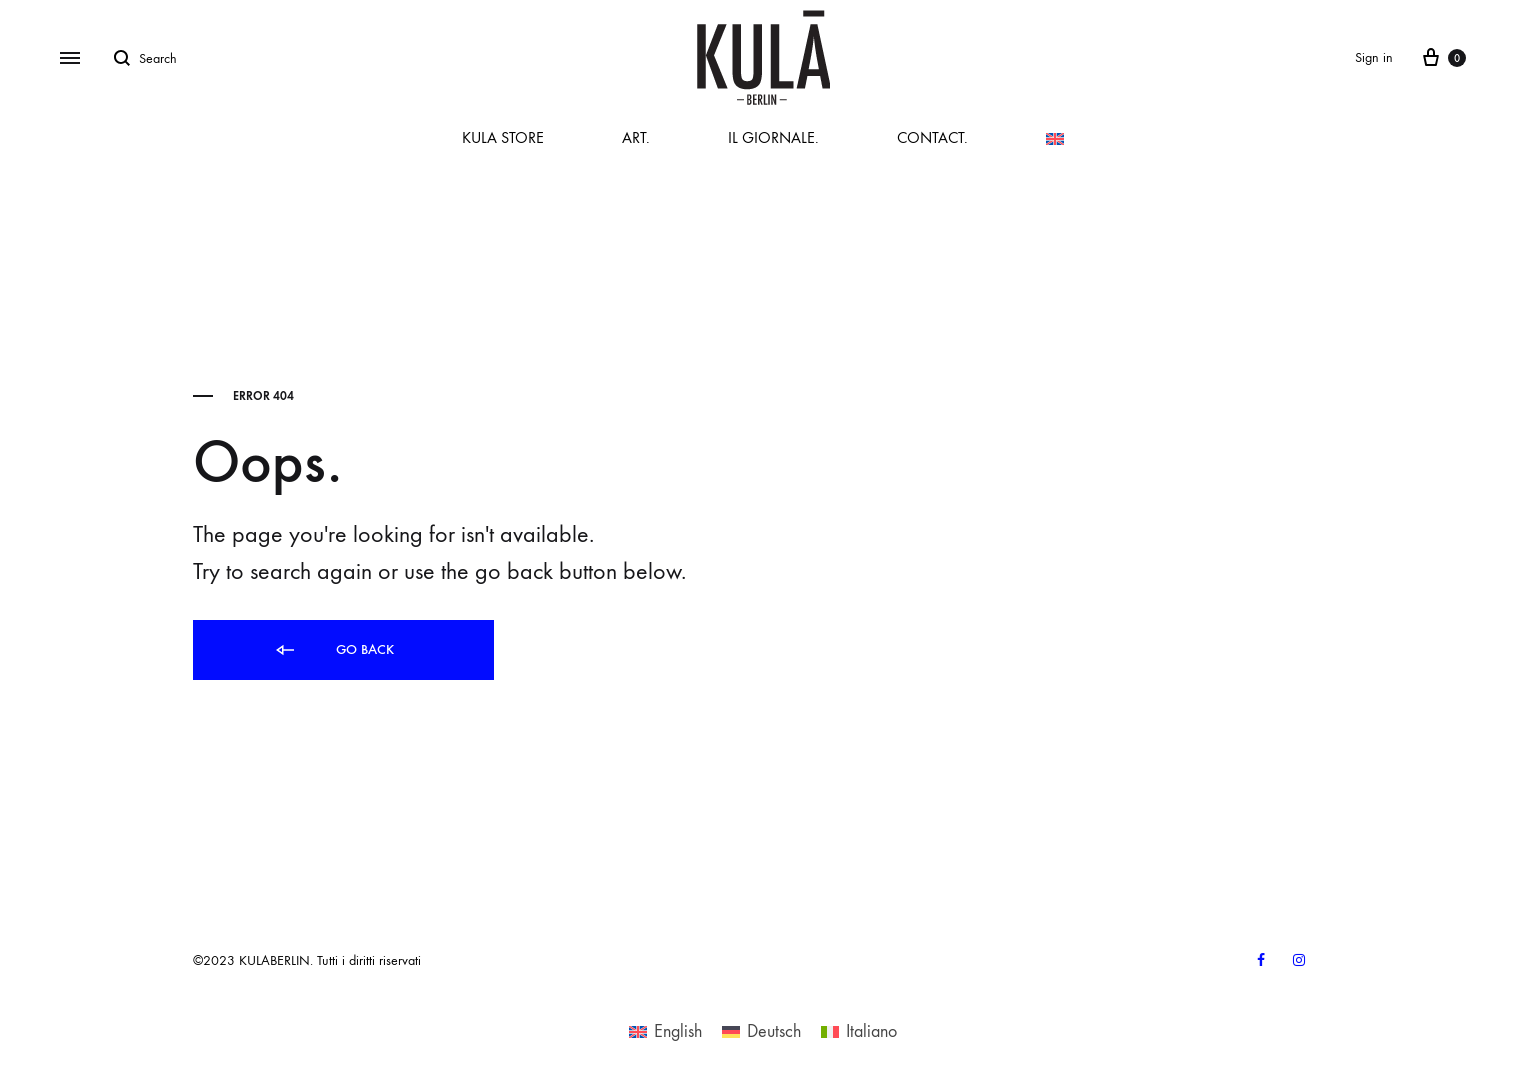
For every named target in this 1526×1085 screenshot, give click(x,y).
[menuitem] (1055, 139)
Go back (333, 650)
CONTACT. (932, 137)
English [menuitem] (678, 1031)
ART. (636, 137)
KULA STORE (503, 137)
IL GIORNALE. (773, 137)
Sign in (1374, 57)
